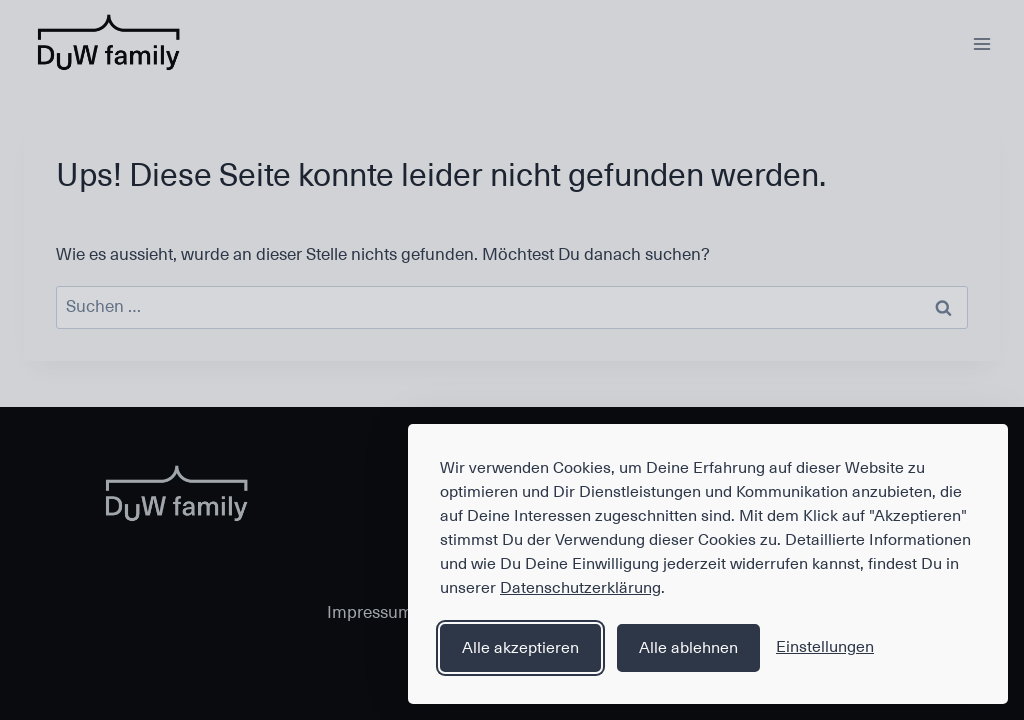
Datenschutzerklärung (580, 588)
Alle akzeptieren (520, 648)
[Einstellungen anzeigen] (825, 648)
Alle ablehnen (688, 648)
